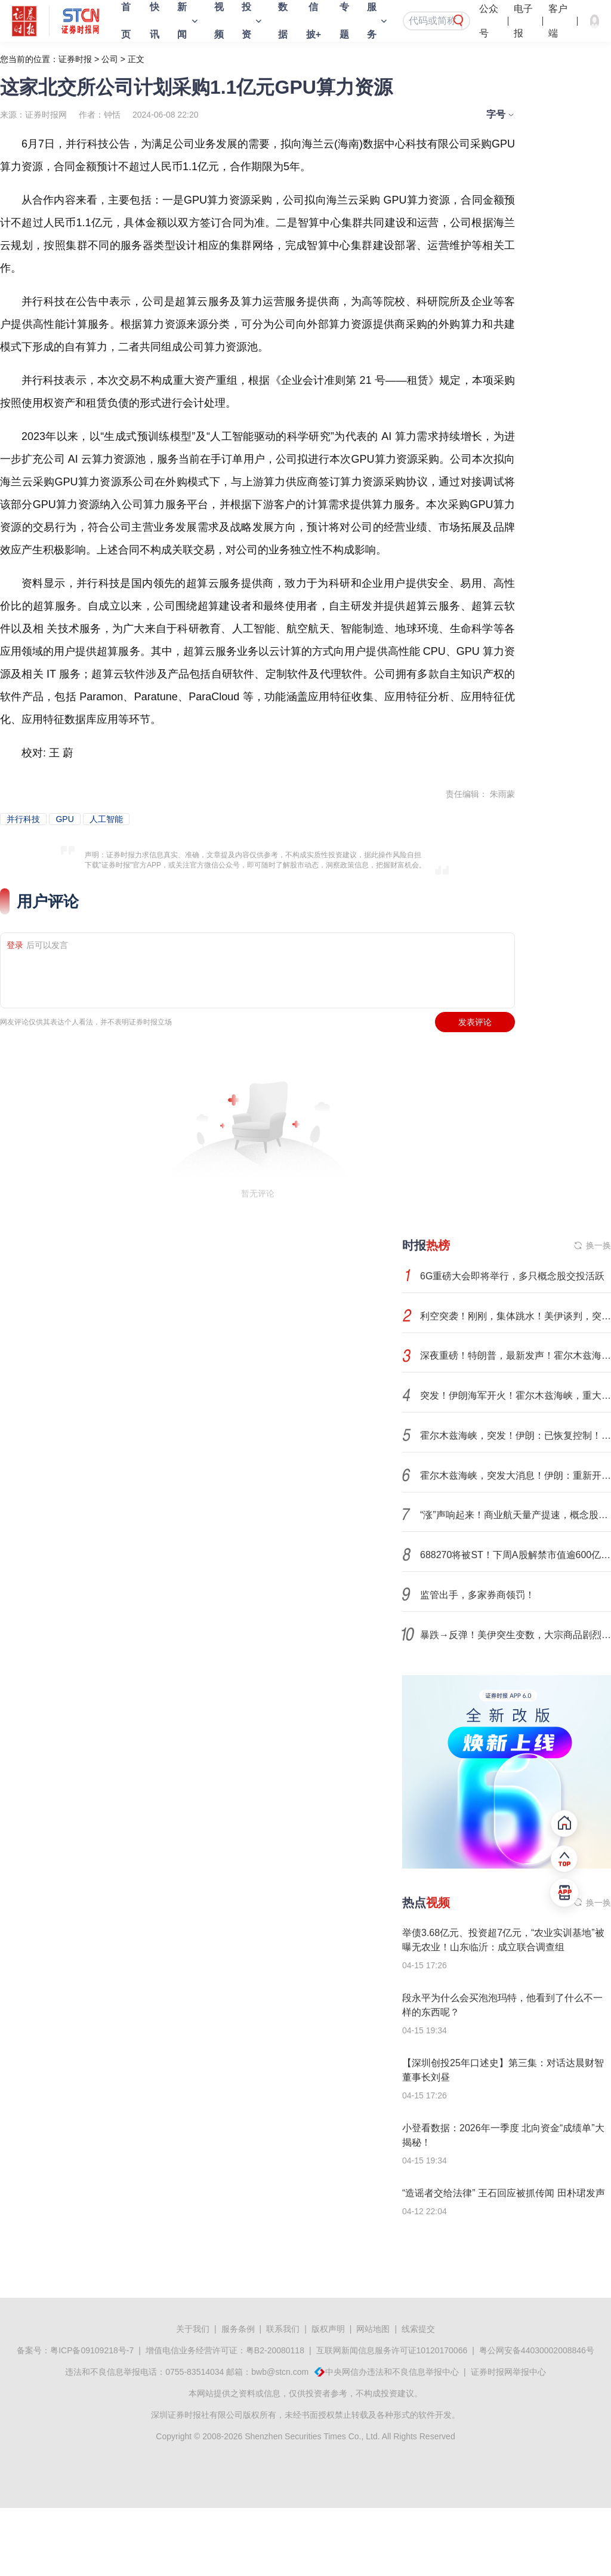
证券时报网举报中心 (508, 2372)
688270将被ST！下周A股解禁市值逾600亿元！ (515, 1555)
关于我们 (192, 2329)
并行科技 (23, 819)
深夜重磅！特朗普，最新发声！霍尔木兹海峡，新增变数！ (515, 1355)
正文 (136, 59)
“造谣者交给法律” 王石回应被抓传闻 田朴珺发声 (503, 2193)
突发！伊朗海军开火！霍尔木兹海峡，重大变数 (515, 1395)
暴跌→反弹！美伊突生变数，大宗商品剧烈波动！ (515, 1635)
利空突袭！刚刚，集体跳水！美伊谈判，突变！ (515, 1316)
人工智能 (106, 819)
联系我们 (283, 2329)
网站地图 (373, 2329)
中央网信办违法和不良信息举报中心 (392, 2372)
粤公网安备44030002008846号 (536, 2350)
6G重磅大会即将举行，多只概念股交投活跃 (512, 1276)
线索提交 (418, 2329)
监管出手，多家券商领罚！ (477, 1595)
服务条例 (238, 2329)
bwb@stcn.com (279, 2372)
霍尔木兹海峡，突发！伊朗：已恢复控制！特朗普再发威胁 (515, 1435)
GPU (64, 819)
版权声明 (328, 2329)
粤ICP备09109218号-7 (92, 2350)
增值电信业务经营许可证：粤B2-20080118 (225, 2350)
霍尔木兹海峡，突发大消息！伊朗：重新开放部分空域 (515, 1475)
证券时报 (75, 59)
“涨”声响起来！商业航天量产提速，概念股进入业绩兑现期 (515, 1515)
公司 (109, 59)
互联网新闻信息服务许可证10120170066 (392, 2350)
